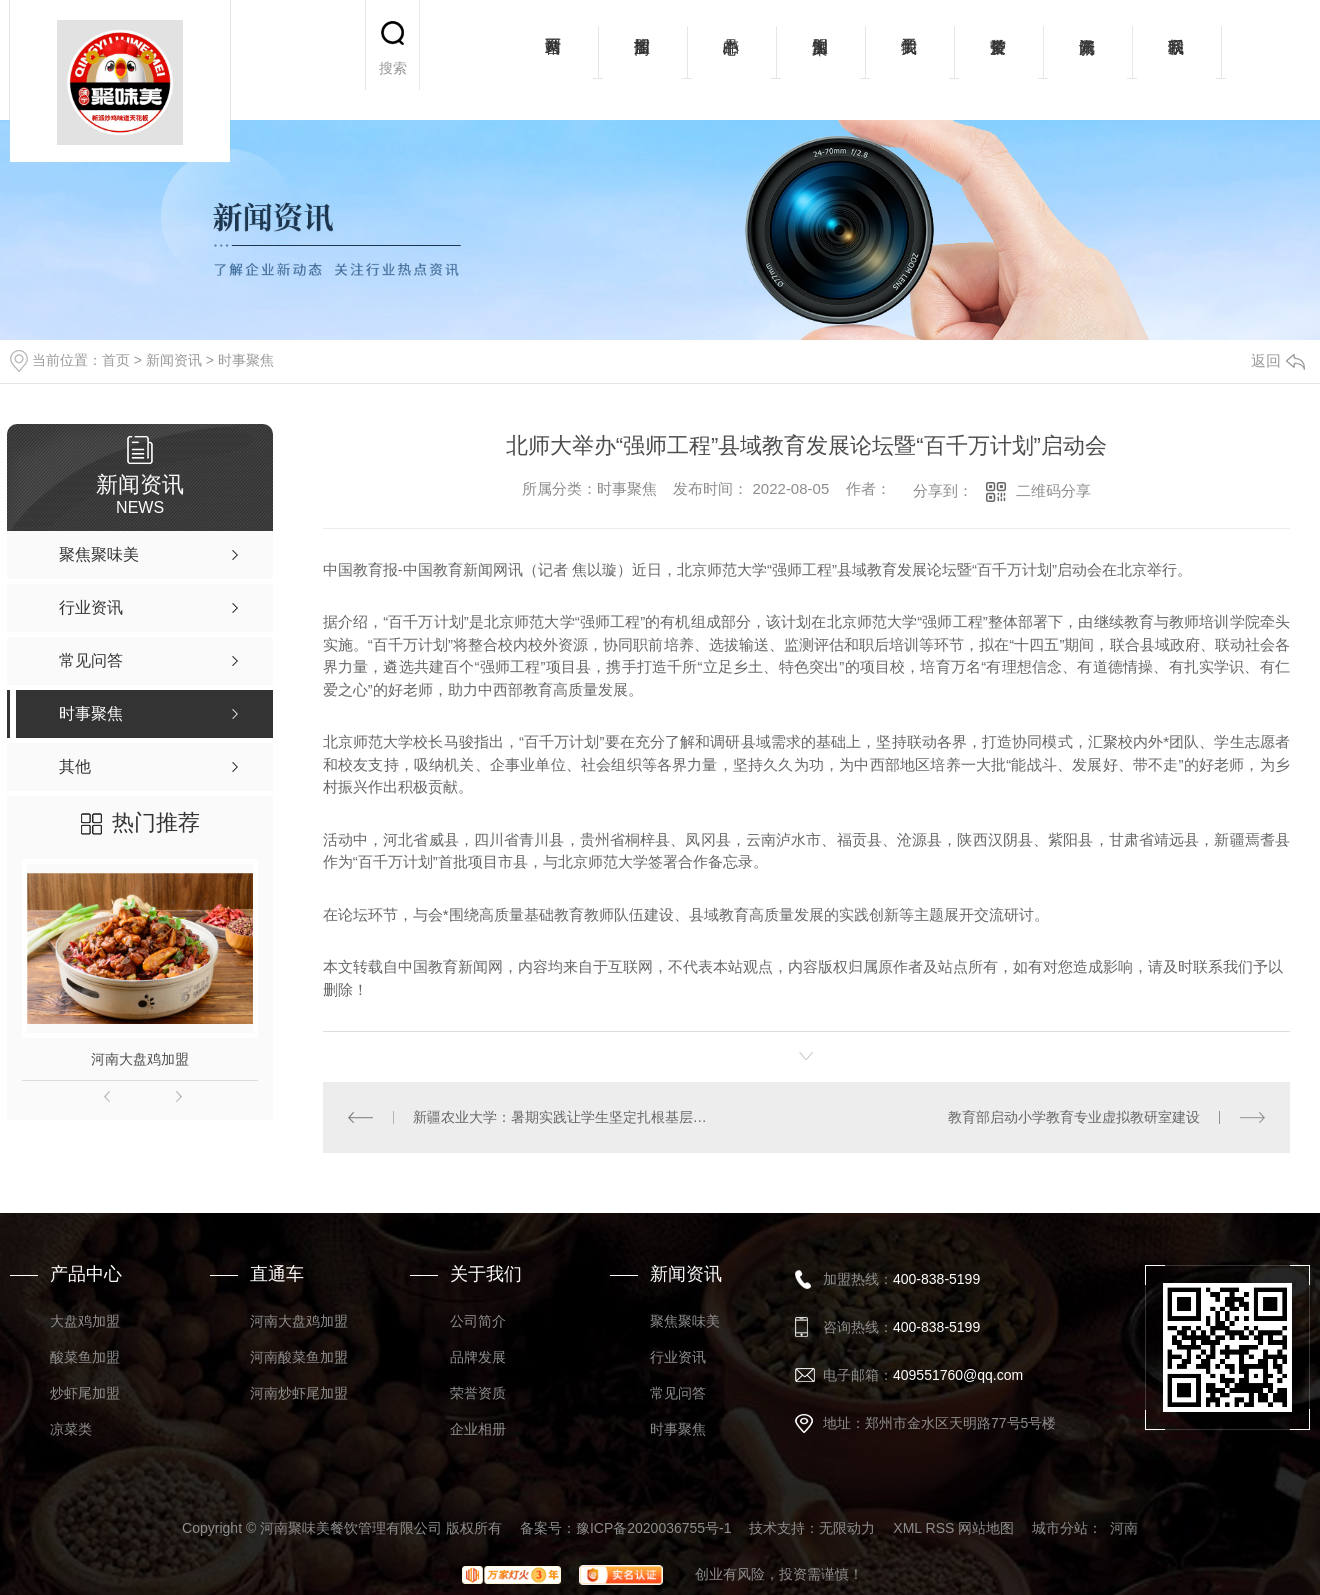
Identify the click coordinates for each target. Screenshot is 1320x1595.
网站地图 (986, 1528)
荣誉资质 (998, 60)
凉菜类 (71, 1429)
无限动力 (847, 1528)
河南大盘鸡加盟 (140, 1059)
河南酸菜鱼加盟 (299, 1357)
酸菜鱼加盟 (85, 1357)
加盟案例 (820, 60)
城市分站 (1060, 1528)
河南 (1124, 1528)
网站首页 (553, 60)
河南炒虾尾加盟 (299, 1393)
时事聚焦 (246, 360)
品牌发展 (478, 1357)
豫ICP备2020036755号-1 (654, 1528)
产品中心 (731, 60)
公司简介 (478, 1321)
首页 (116, 360)
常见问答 (678, 1393)
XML (907, 1528)
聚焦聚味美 (685, 1321)
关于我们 (909, 60)
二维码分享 (1053, 490)
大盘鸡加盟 (85, 1321)
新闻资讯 (1087, 60)
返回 (1278, 360)
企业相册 (478, 1429)
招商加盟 (642, 60)
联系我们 (1176, 60)
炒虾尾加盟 (85, 1393)
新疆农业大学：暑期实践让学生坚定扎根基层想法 (565, 1117)
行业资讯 (678, 1357)
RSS (940, 1528)
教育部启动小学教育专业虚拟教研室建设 (1074, 1117)
